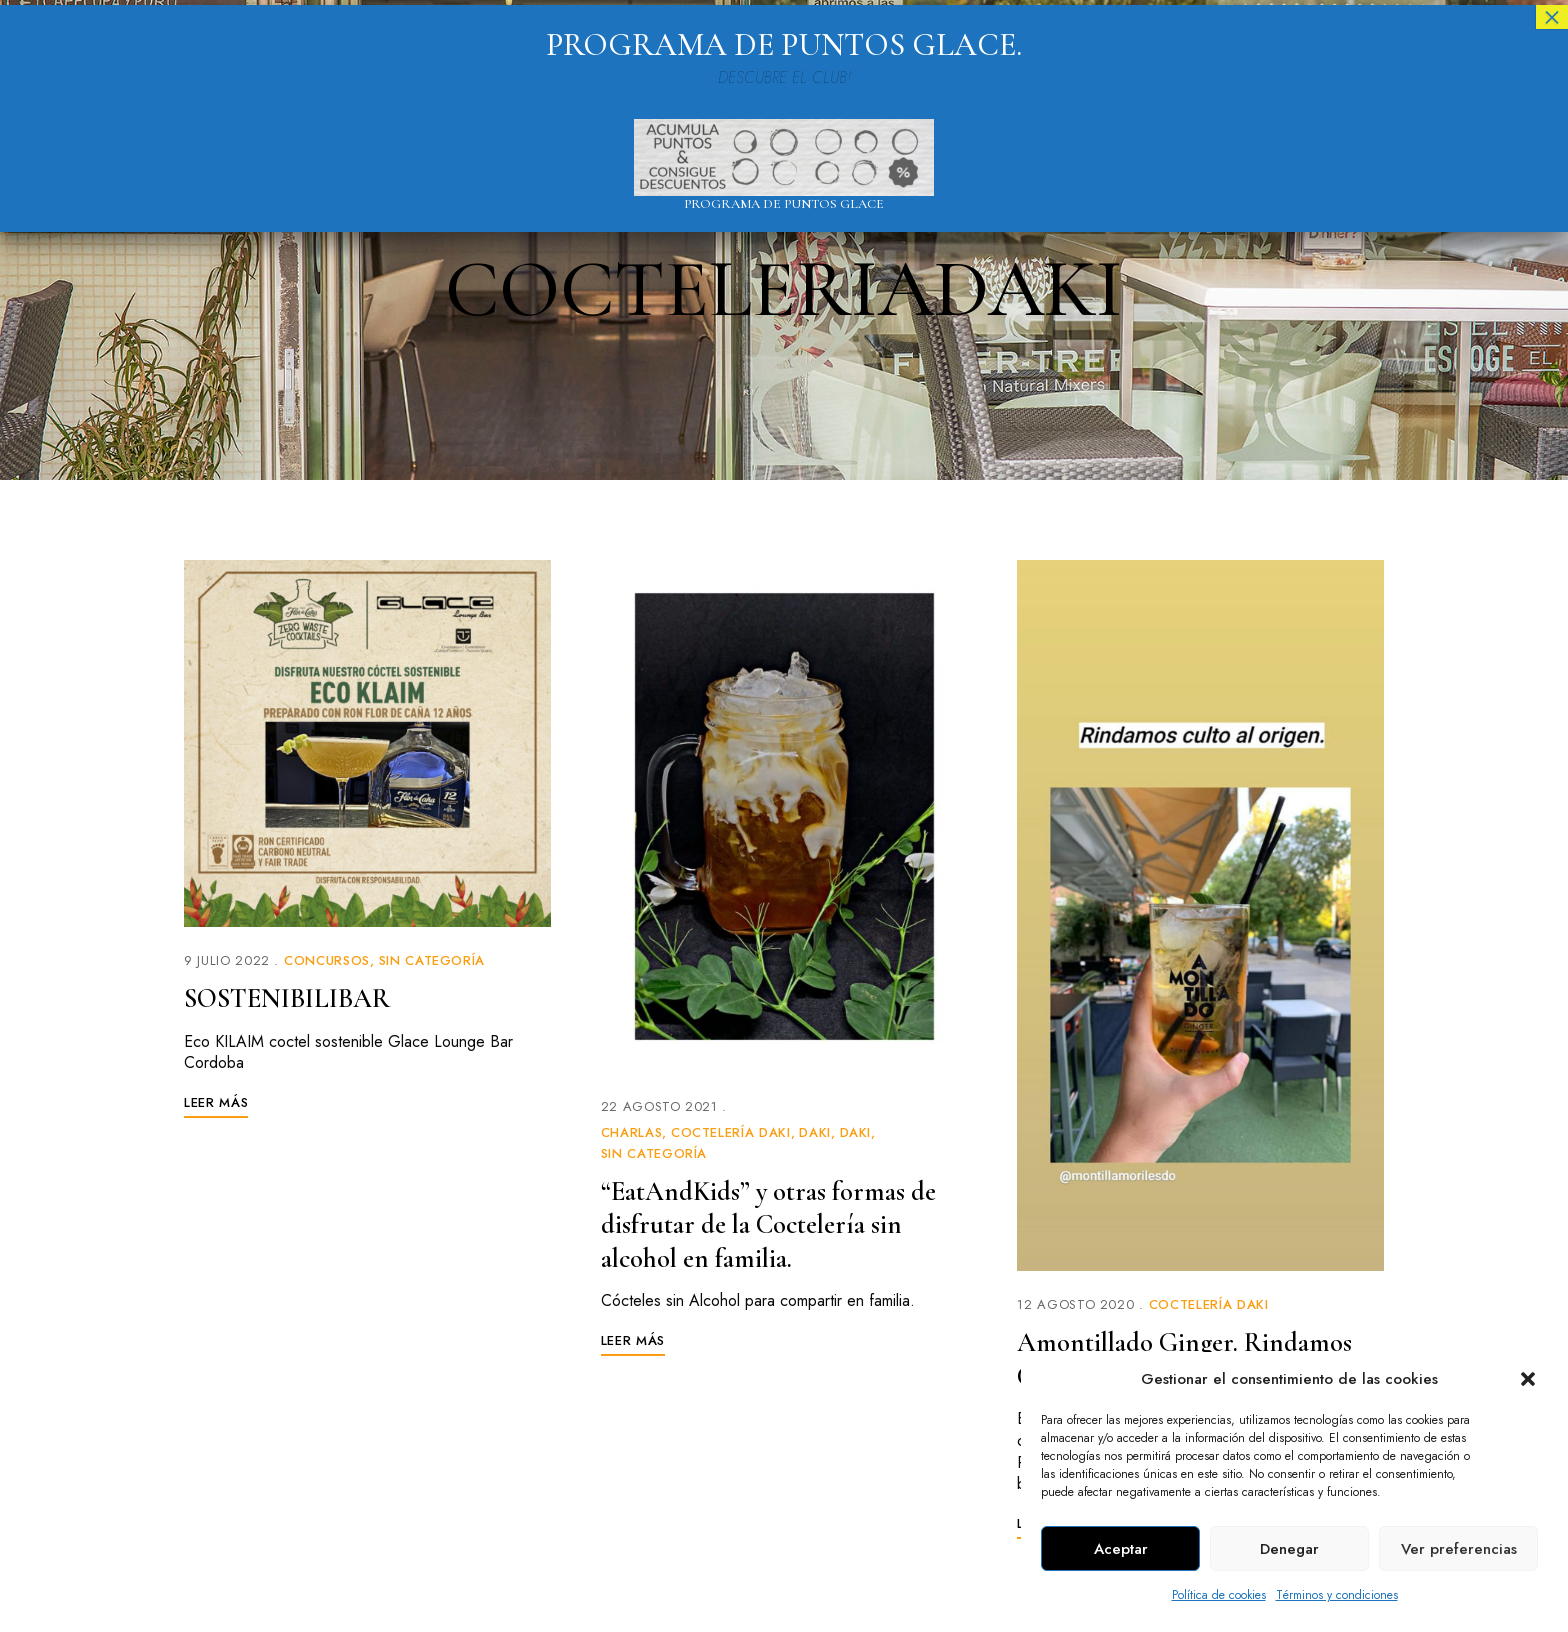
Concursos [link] (327, 960)
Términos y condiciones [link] (1337, 1595)
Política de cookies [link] (1219, 1595)
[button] (1528, 1379)
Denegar (1289, 1549)
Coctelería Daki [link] (731, 1132)
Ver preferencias (1459, 1549)
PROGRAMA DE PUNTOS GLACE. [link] (784, 44)
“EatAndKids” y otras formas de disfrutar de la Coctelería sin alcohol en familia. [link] (776, 1224)
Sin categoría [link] (432, 960)
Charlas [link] (632, 1132)
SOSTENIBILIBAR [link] (291, 998)
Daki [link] (815, 1132)
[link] (367, 743)
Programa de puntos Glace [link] (784, 204)
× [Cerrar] (1552, 17)
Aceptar (1121, 1549)
